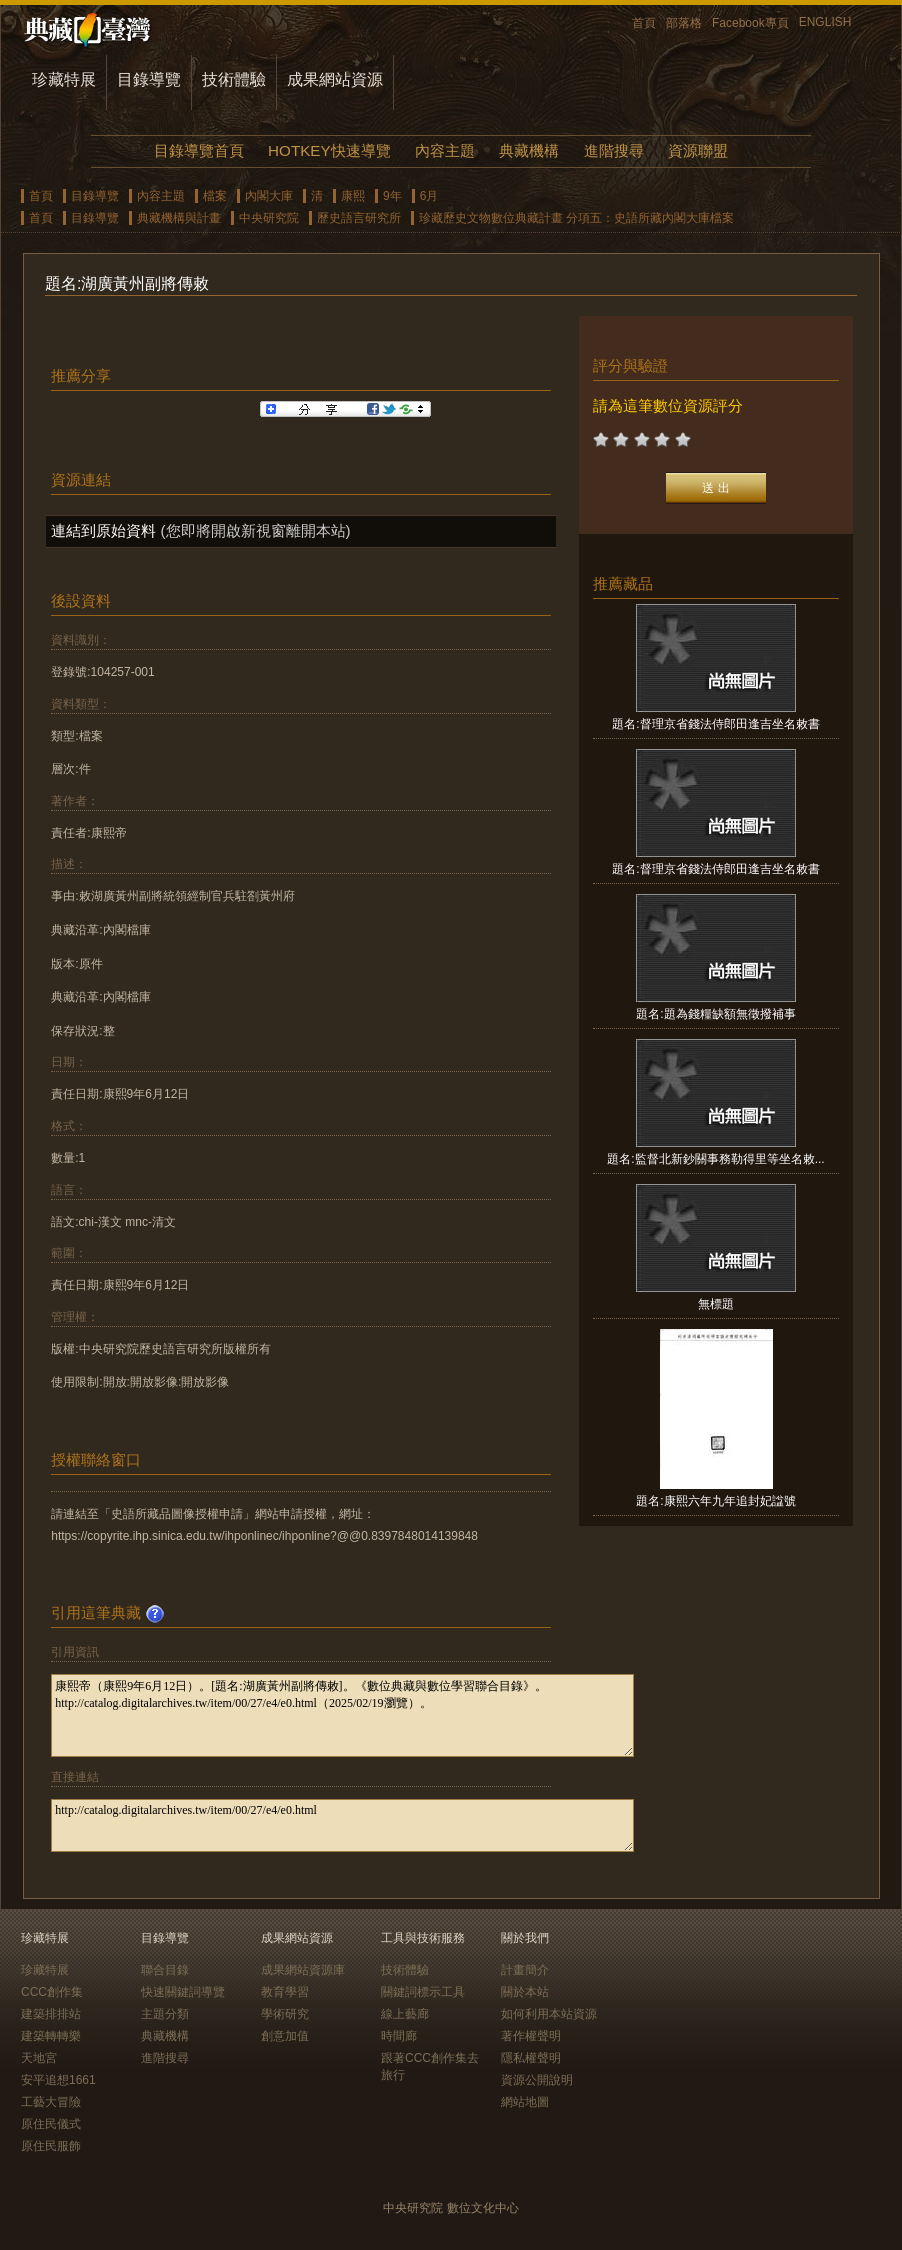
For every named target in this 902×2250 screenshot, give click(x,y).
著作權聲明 (531, 2036)
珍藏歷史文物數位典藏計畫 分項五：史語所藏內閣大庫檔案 (576, 218)
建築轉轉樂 (51, 2036)
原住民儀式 (51, 2124)
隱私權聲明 (531, 2058)
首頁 (644, 23)
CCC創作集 (52, 1992)
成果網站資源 (335, 79)
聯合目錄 (165, 1970)
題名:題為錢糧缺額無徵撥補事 (715, 1014)
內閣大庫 (269, 196)
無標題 (716, 1304)
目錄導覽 (149, 79)
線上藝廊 (405, 2014)
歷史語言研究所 (359, 218)
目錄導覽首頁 (199, 150)
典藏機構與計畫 (179, 218)
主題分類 (165, 2014)
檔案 (215, 196)
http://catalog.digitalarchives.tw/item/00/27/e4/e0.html (342, 1825)
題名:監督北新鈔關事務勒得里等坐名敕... (715, 1159)
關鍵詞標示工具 (423, 1992)
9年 (392, 196)
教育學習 (285, 1992)
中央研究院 (269, 218)
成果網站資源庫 (303, 1970)
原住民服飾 (51, 2146)
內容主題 (445, 150)
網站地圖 (525, 2102)
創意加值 (285, 2036)
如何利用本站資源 (549, 2014)
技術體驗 (234, 79)
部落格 (684, 23)
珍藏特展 (64, 79)
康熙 (353, 196)
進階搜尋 (614, 150)
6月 (429, 196)
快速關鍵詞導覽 (183, 1992)
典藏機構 (529, 150)
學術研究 (285, 2014)
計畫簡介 (525, 1970)
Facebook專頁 (750, 23)
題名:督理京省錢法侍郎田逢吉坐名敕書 (715, 724)
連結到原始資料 (103, 530)
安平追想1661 (58, 2080)
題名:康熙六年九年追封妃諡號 (715, 1501)
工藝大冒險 (51, 2102)
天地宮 (39, 2058)
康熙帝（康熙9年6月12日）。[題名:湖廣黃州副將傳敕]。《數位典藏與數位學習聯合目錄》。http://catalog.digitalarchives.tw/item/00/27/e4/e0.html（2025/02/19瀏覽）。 (342, 1715)
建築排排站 (51, 2014)
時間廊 (399, 2036)
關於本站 (525, 1992)
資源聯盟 (698, 150)
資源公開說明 (537, 2080)
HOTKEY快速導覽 (329, 150)
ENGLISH (825, 22)
